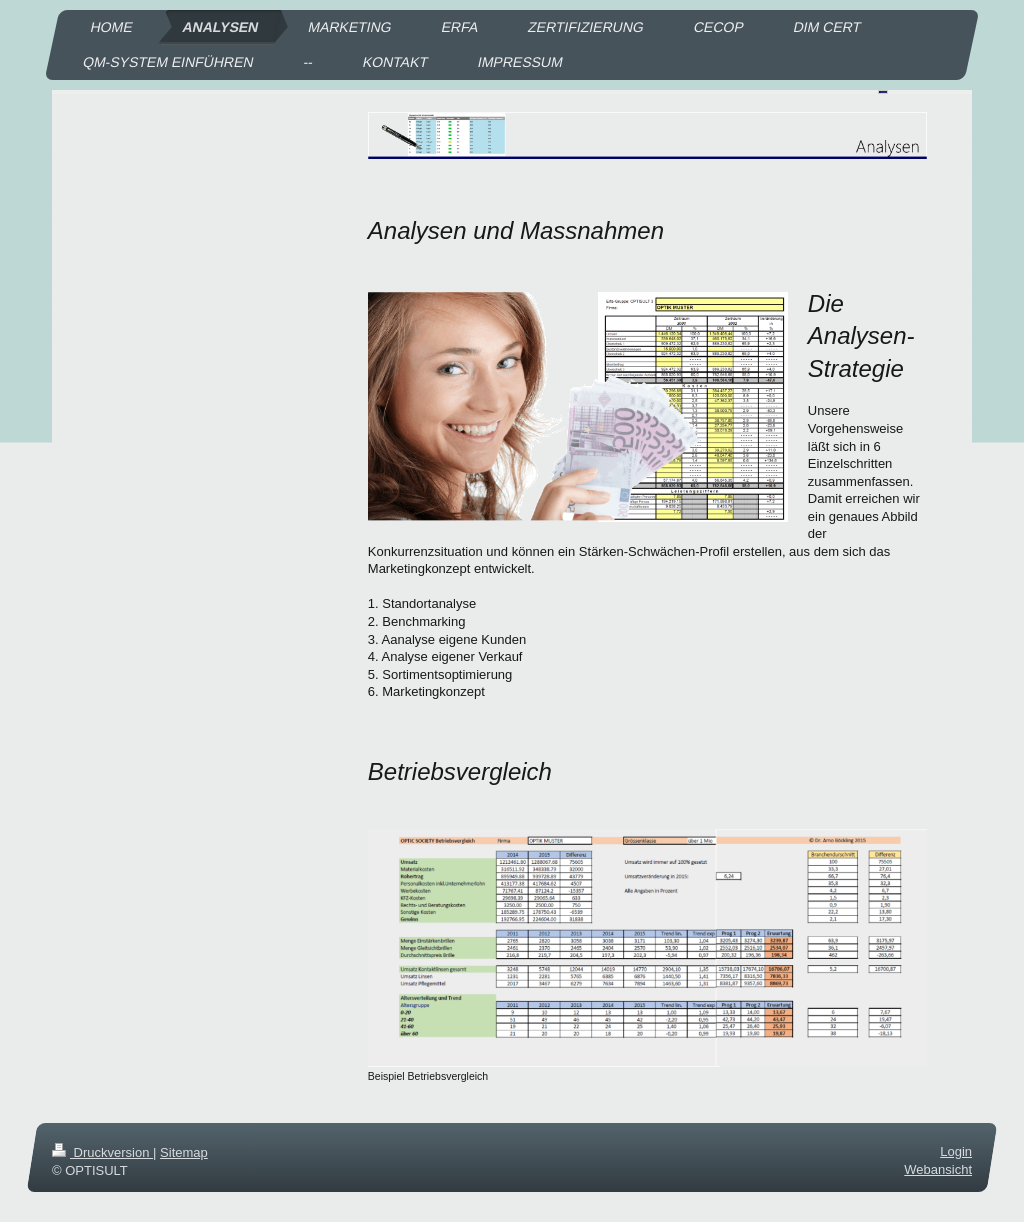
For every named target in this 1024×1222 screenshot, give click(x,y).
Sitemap (184, 1152)
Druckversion (102, 1152)
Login (956, 1151)
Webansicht (938, 1169)
